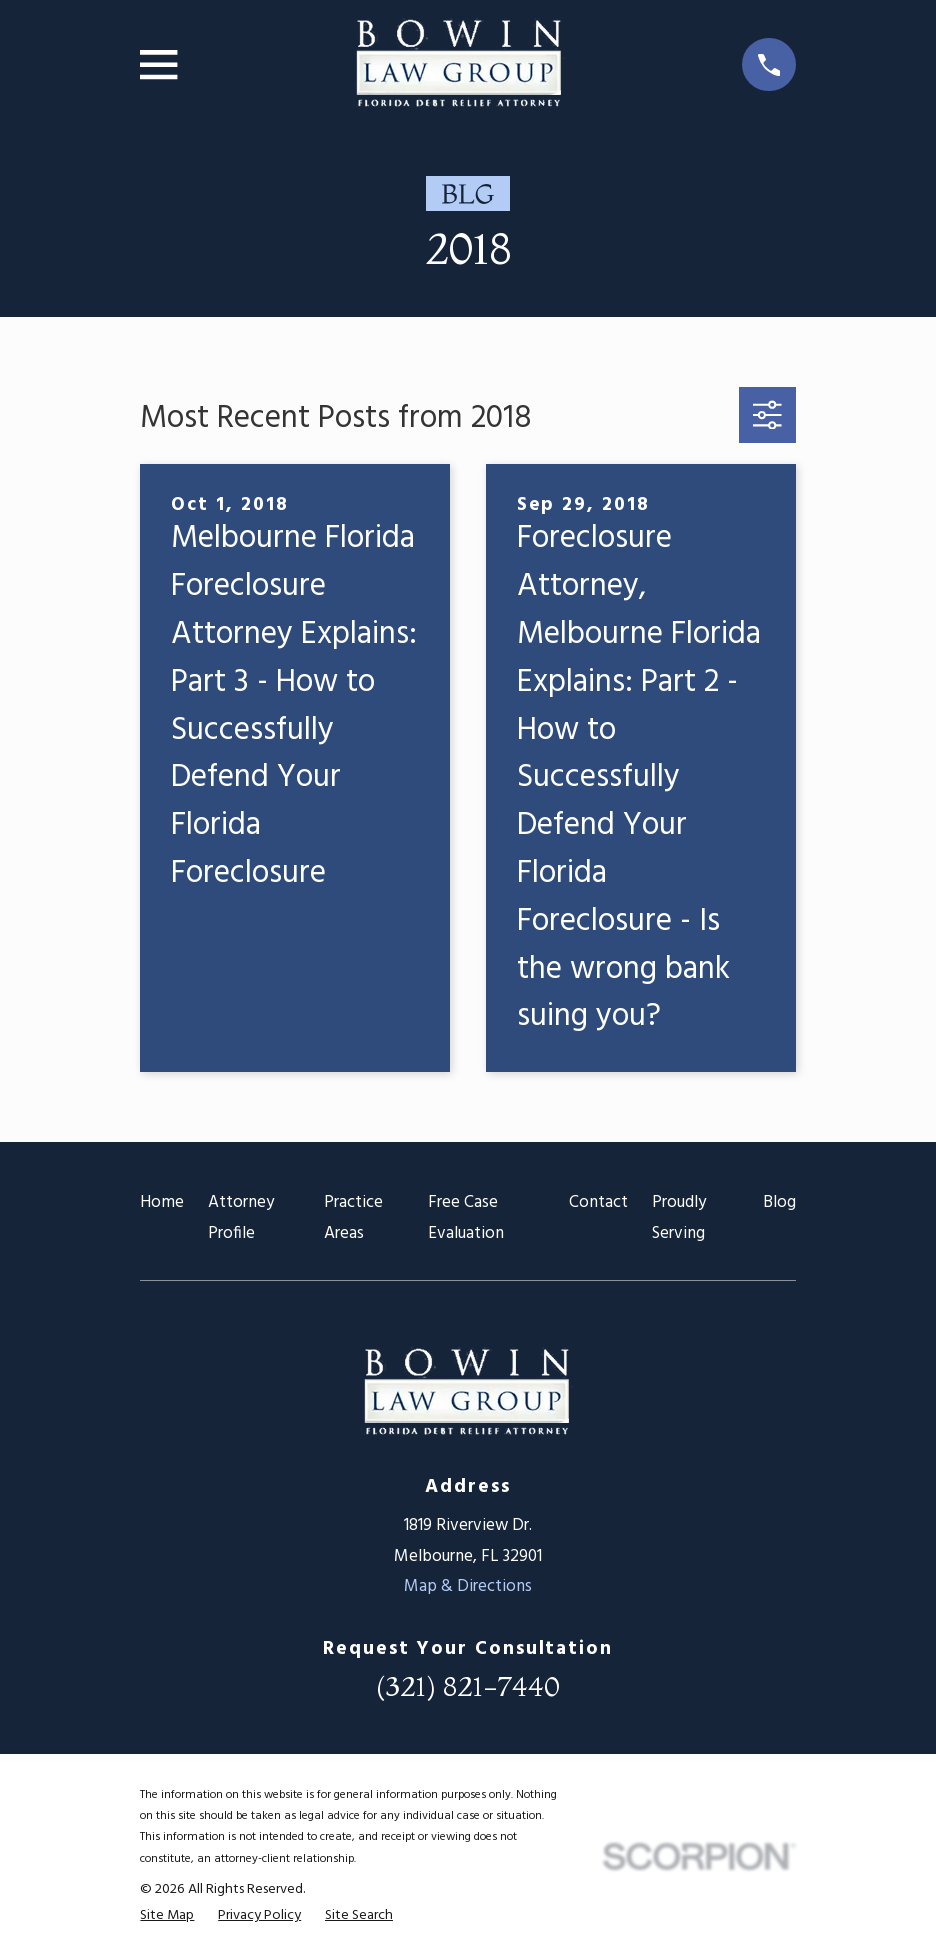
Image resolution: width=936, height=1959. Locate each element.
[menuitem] (167, 1916)
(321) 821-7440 (468, 1686)
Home (162, 1202)
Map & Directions (468, 1586)
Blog (779, 1202)
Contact (598, 1202)
